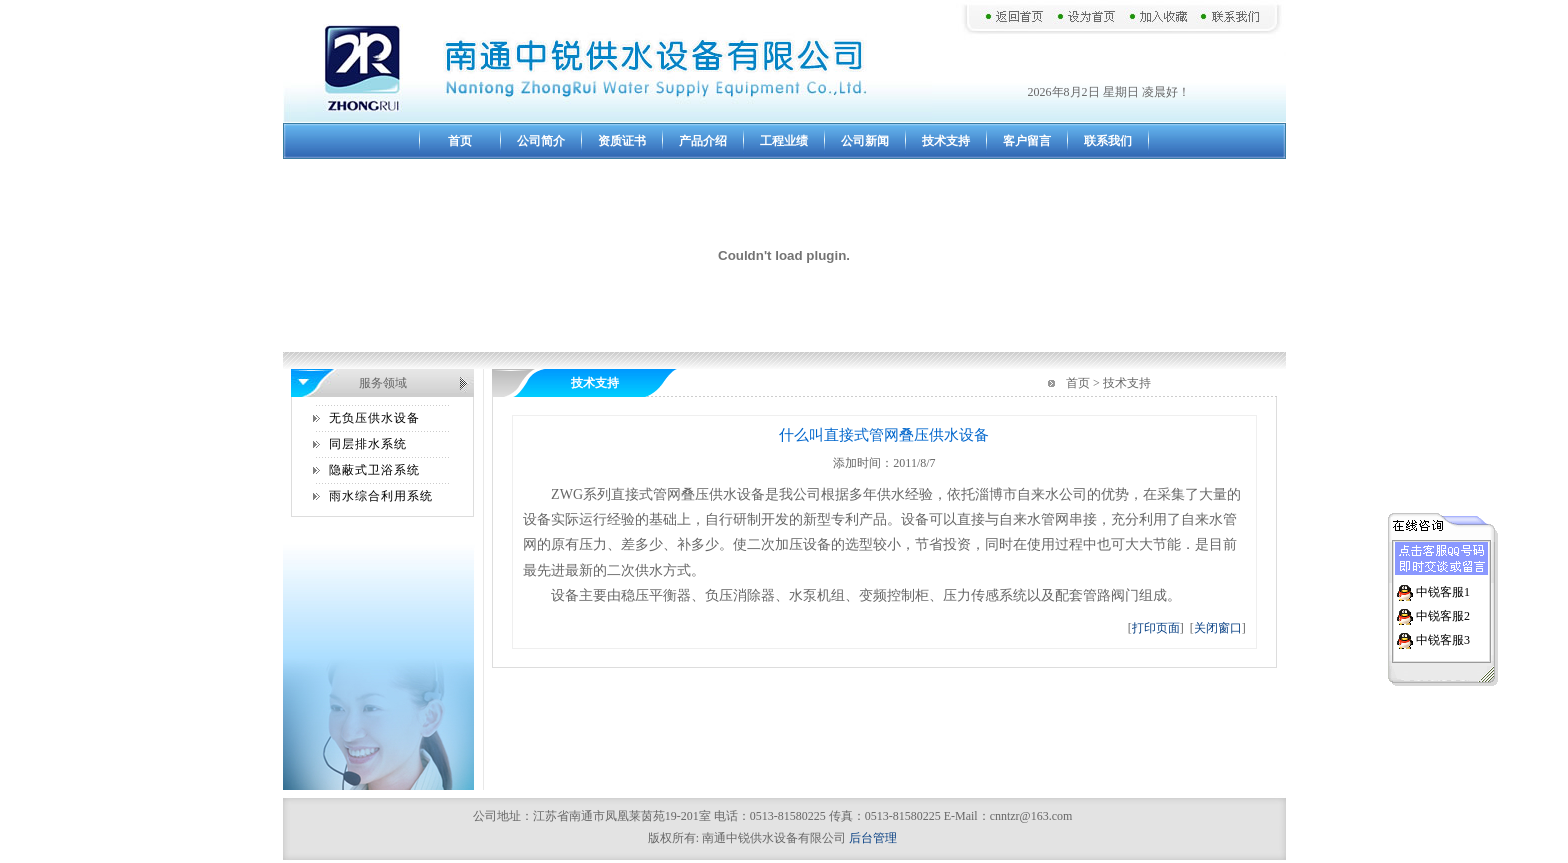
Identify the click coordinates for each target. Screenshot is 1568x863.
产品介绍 (703, 141)
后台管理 (873, 838)
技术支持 (946, 141)
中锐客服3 (1443, 638)
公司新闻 (865, 141)
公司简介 (541, 141)
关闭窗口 (1218, 628)
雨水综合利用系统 (381, 496)
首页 (460, 141)
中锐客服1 (1443, 590)
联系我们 (1108, 141)
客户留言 (1027, 141)
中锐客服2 (1443, 614)
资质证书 (622, 141)
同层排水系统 (368, 444)
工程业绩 (784, 141)
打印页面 (1156, 628)
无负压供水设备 (374, 418)
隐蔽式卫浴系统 (374, 470)
